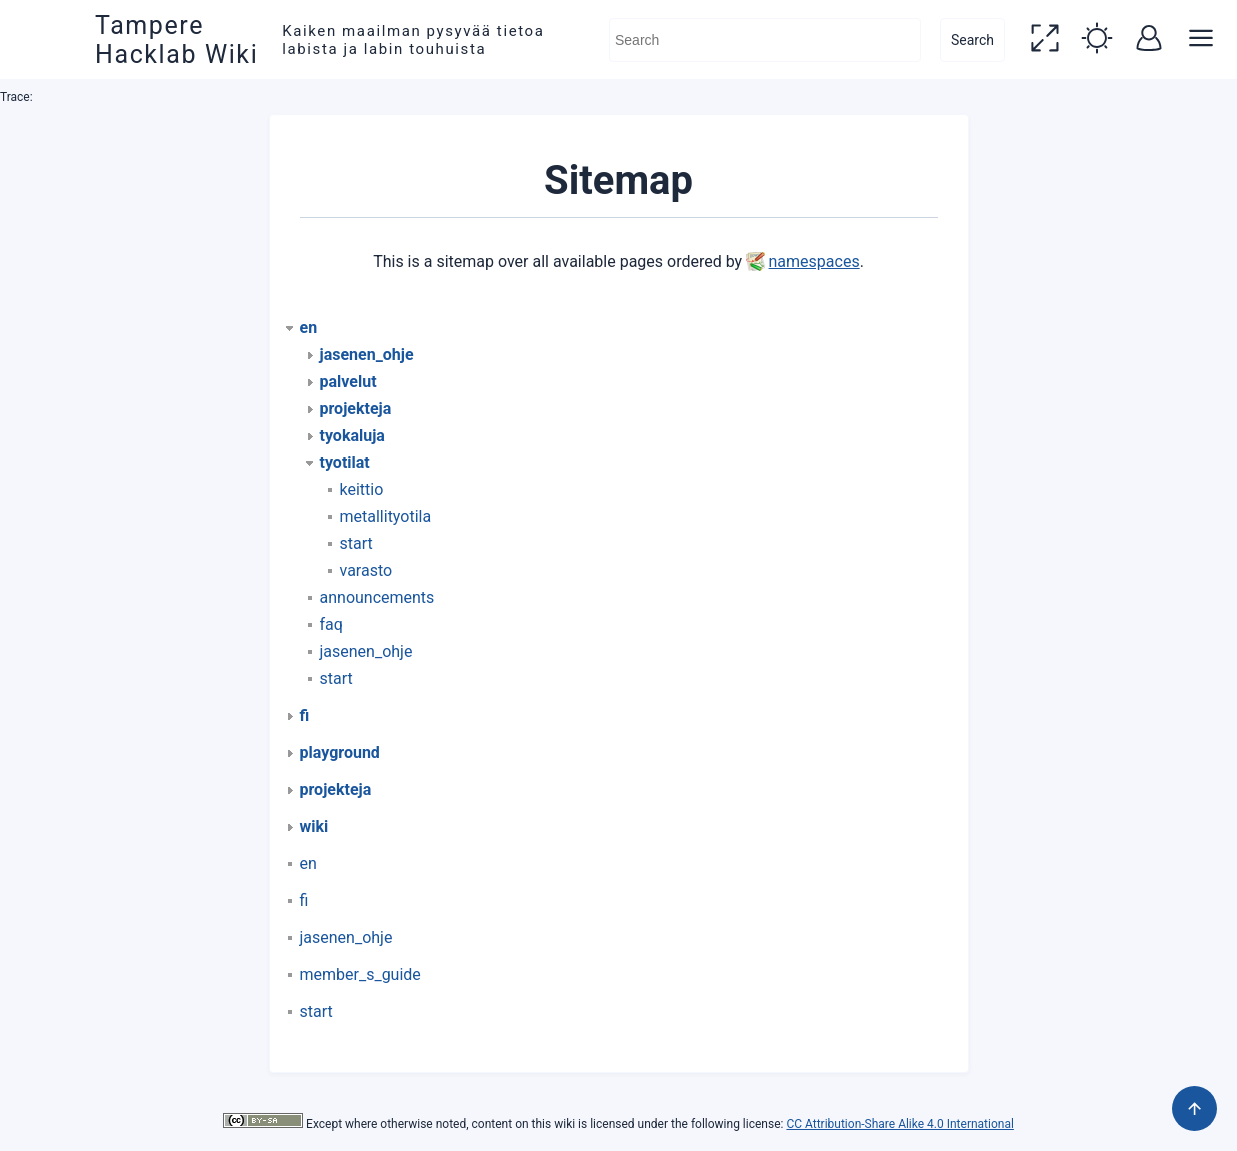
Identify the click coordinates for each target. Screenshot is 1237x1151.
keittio (362, 489)
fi (304, 900)
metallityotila (386, 516)
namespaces (814, 261)
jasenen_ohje (366, 651)
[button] (1045, 40)
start (356, 543)
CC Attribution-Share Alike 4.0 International (899, 1124)
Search (972, 40)
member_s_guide (360, 974)
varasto (366, 570)
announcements (377, 597)
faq (331, 624)
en (308, 863)
